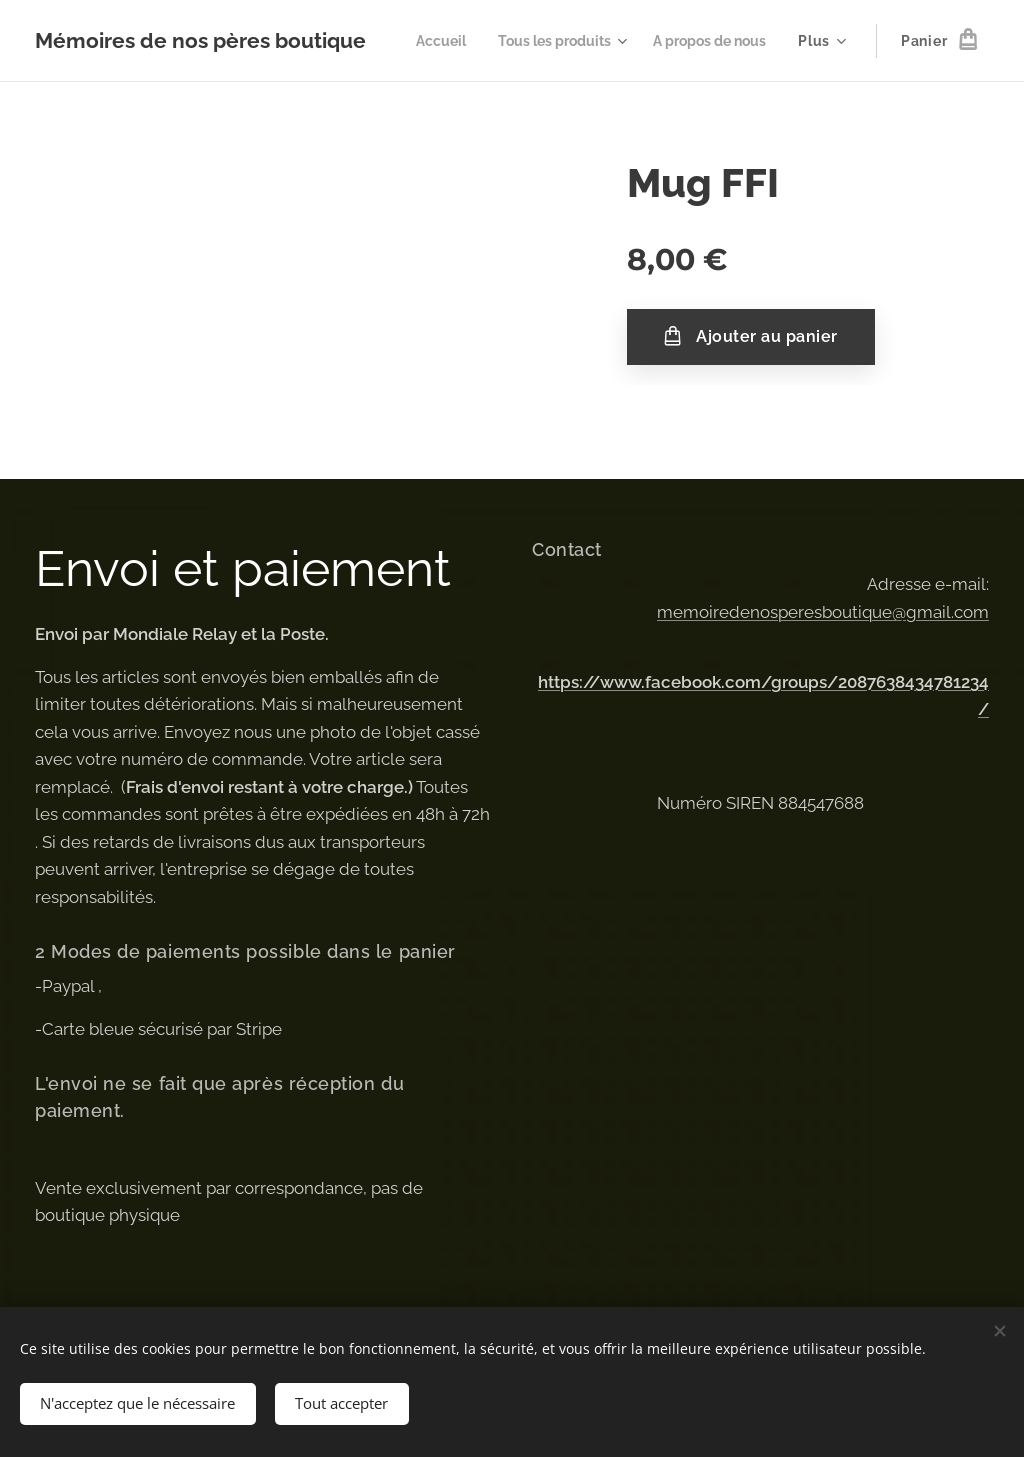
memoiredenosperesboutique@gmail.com (823, 611)
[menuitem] (577, 41)
